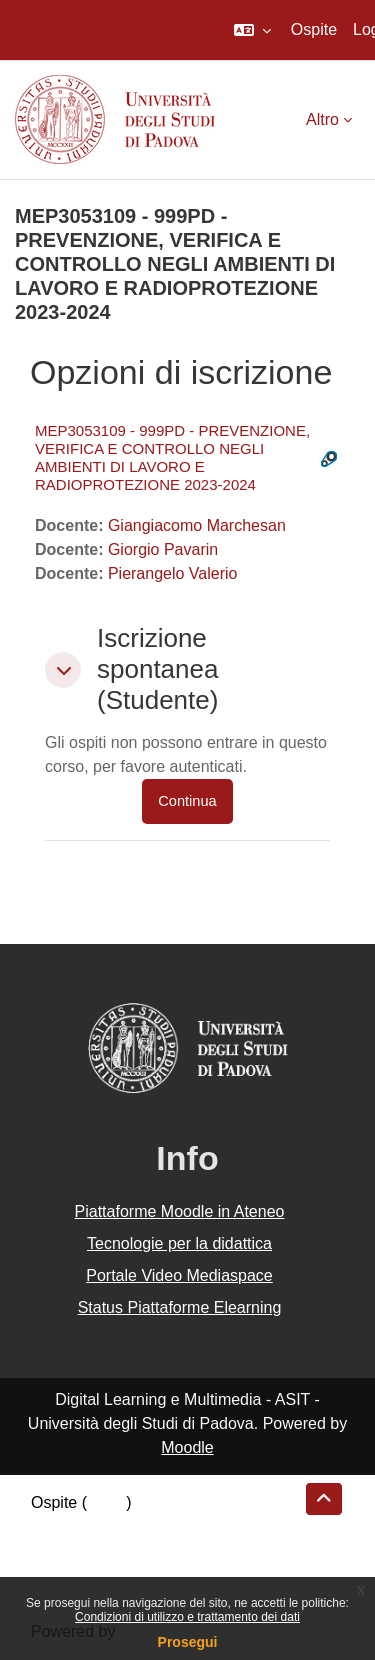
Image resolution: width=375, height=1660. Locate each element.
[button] (252, 30)
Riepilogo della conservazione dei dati (165, 1526)
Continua (187, 801)
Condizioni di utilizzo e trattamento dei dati (187, 1617)
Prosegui (188, 1642)
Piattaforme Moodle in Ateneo (180, 1211)
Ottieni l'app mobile (99, 1574)
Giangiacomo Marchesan (197, 525)
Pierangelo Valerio (173, 573)
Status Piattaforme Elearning (180, 1307)
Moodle (187, 1447)
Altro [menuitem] (322, 119)
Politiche (61, 1550)
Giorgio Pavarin (163, 549)
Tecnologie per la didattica (179, 1243)
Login (106, 1502)
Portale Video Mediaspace (179, 1275)
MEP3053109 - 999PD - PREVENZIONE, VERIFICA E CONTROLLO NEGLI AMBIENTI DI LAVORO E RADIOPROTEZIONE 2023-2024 (172, 457)
